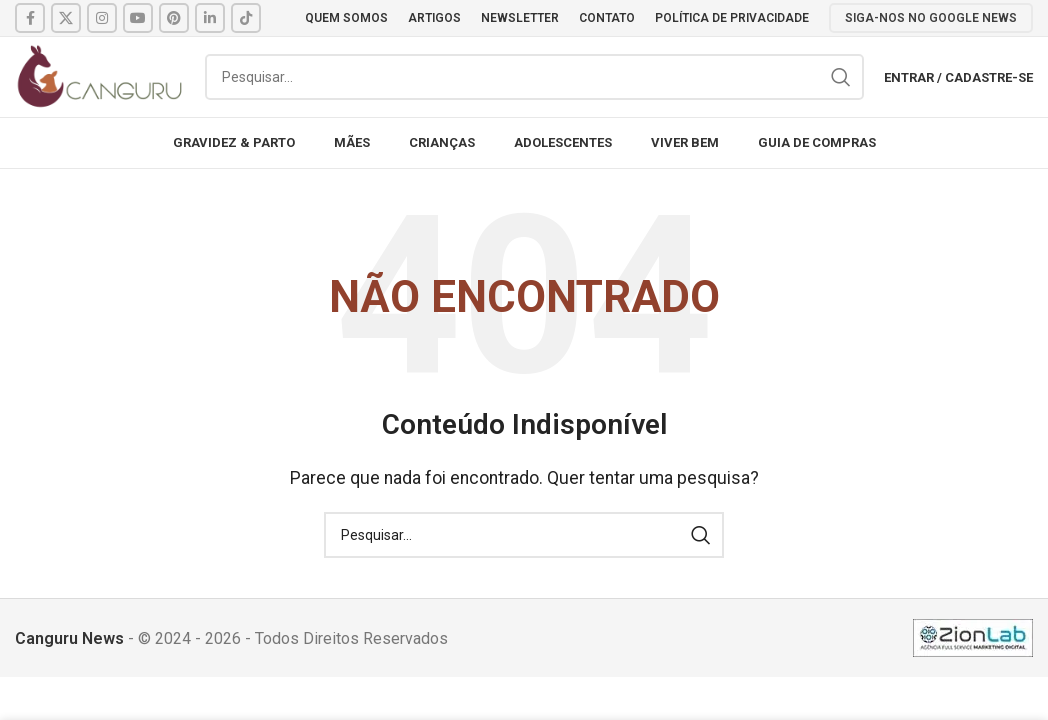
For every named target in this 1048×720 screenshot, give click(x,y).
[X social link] (66, 18)
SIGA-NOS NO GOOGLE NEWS (931, 18)
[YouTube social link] (138, 18)
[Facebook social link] (30, 18)
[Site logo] (100, 75)
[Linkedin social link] (210, 18)
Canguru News (69, 638)
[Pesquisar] (534, 77)
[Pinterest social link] (174, 18)
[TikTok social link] (246, 18)
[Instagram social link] (102, 18)
